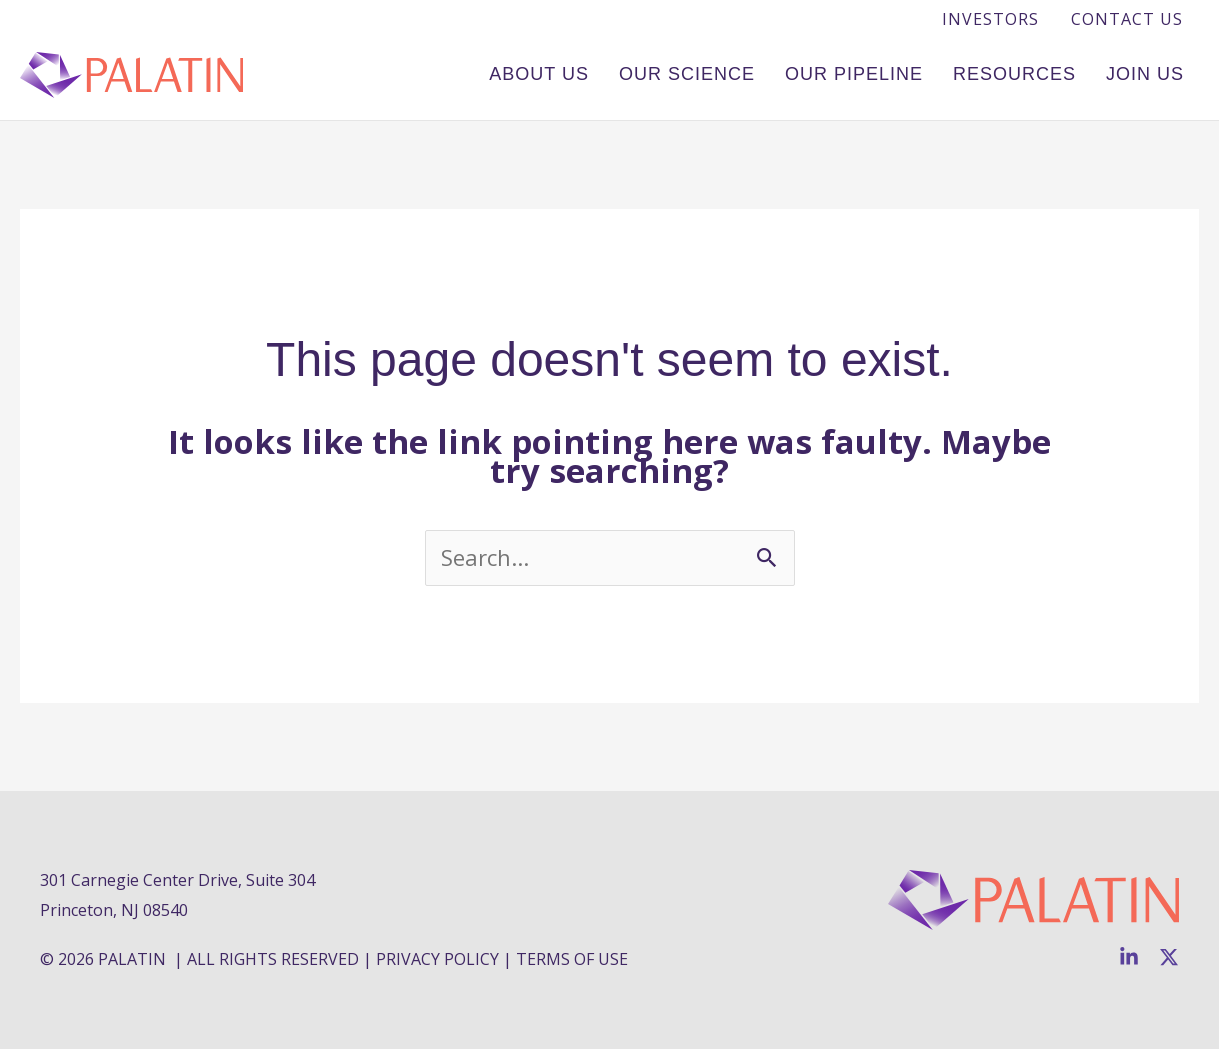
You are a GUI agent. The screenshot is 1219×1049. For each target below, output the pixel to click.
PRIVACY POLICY (437, 959)
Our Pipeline (854, 74)
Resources (1014, 74)
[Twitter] (1169, 957)
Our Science (687, 74)
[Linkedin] (1129, 957)
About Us (539, 74)
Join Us (1145, 74)
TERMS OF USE (572, 959)
